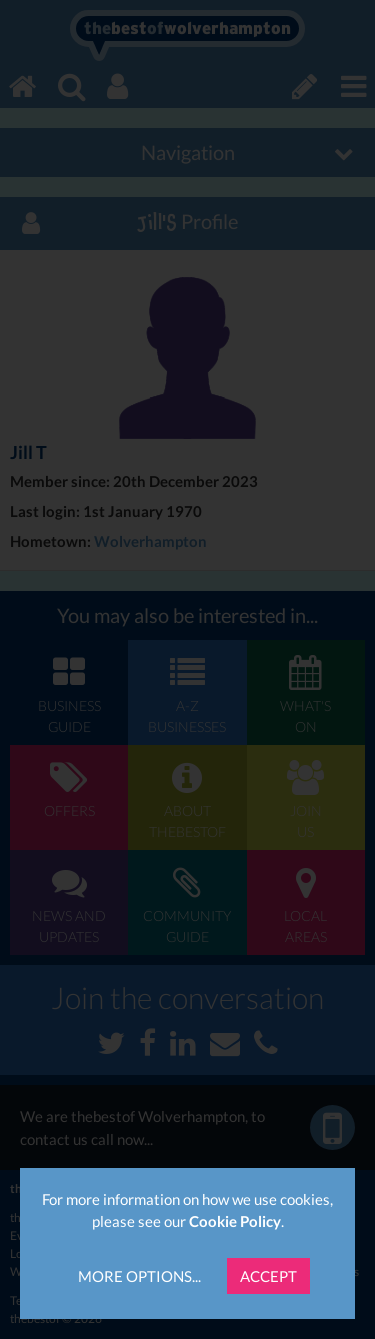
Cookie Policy (235, 1221)
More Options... (139, 1276)
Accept (268, 1276)
